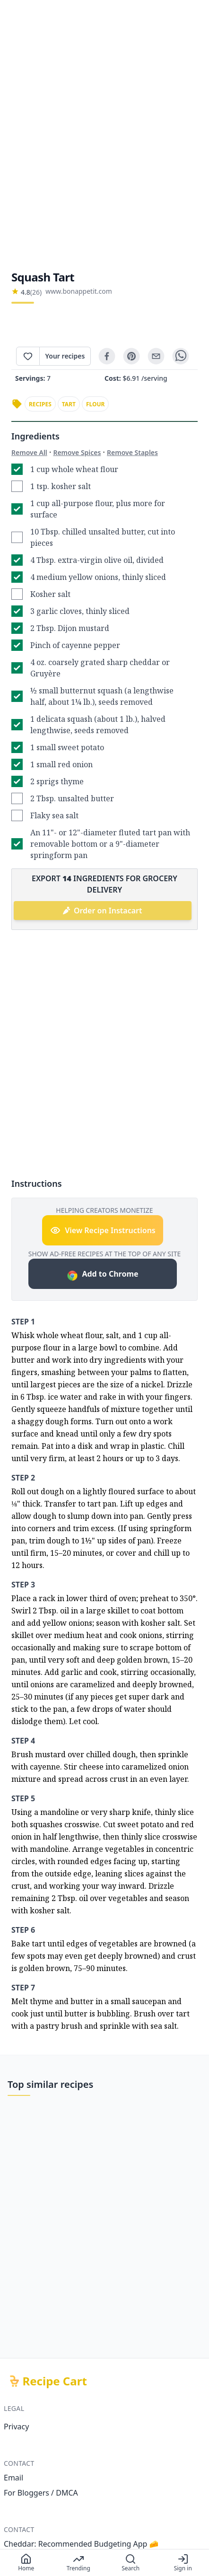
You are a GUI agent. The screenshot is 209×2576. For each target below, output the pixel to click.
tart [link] (69, 404)
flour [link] (95, 404)
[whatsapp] (180, 356)
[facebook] (106, 356)
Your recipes (65, 355)
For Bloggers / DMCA (41, 2493)
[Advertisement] (104, 134)
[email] (156, 356)
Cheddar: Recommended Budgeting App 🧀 (81, 2544)
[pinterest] (131, 356)
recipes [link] (40, 404)
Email (13, 2477)
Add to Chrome (102, 1275)
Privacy (16, 2426)
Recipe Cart (55, 2381)
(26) (36, 292)
